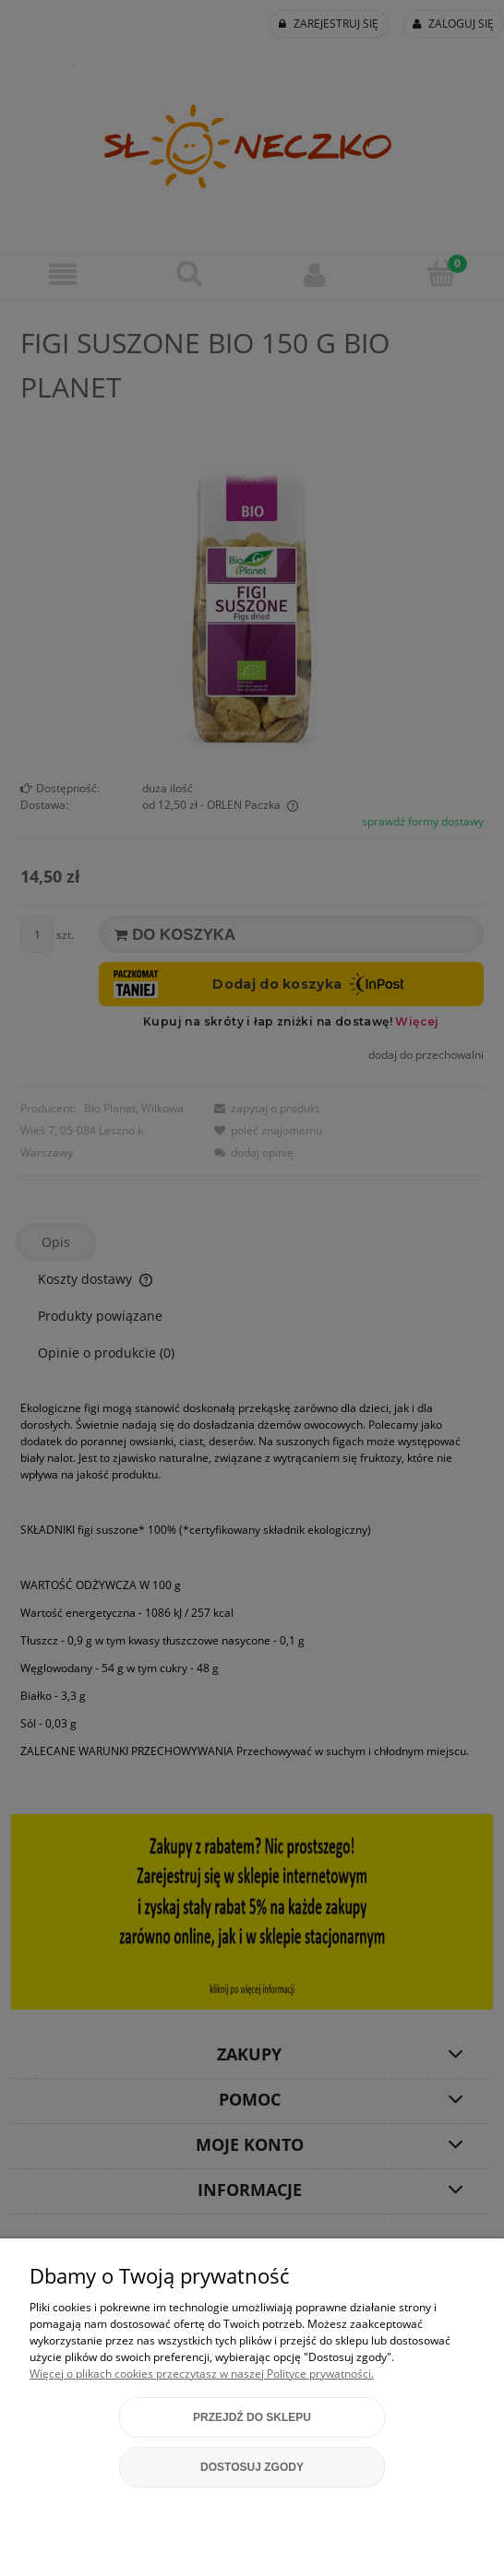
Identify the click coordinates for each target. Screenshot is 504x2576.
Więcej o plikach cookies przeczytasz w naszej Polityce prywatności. (202, 2373)
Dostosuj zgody (252, 2467)
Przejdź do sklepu (252, 2417)
